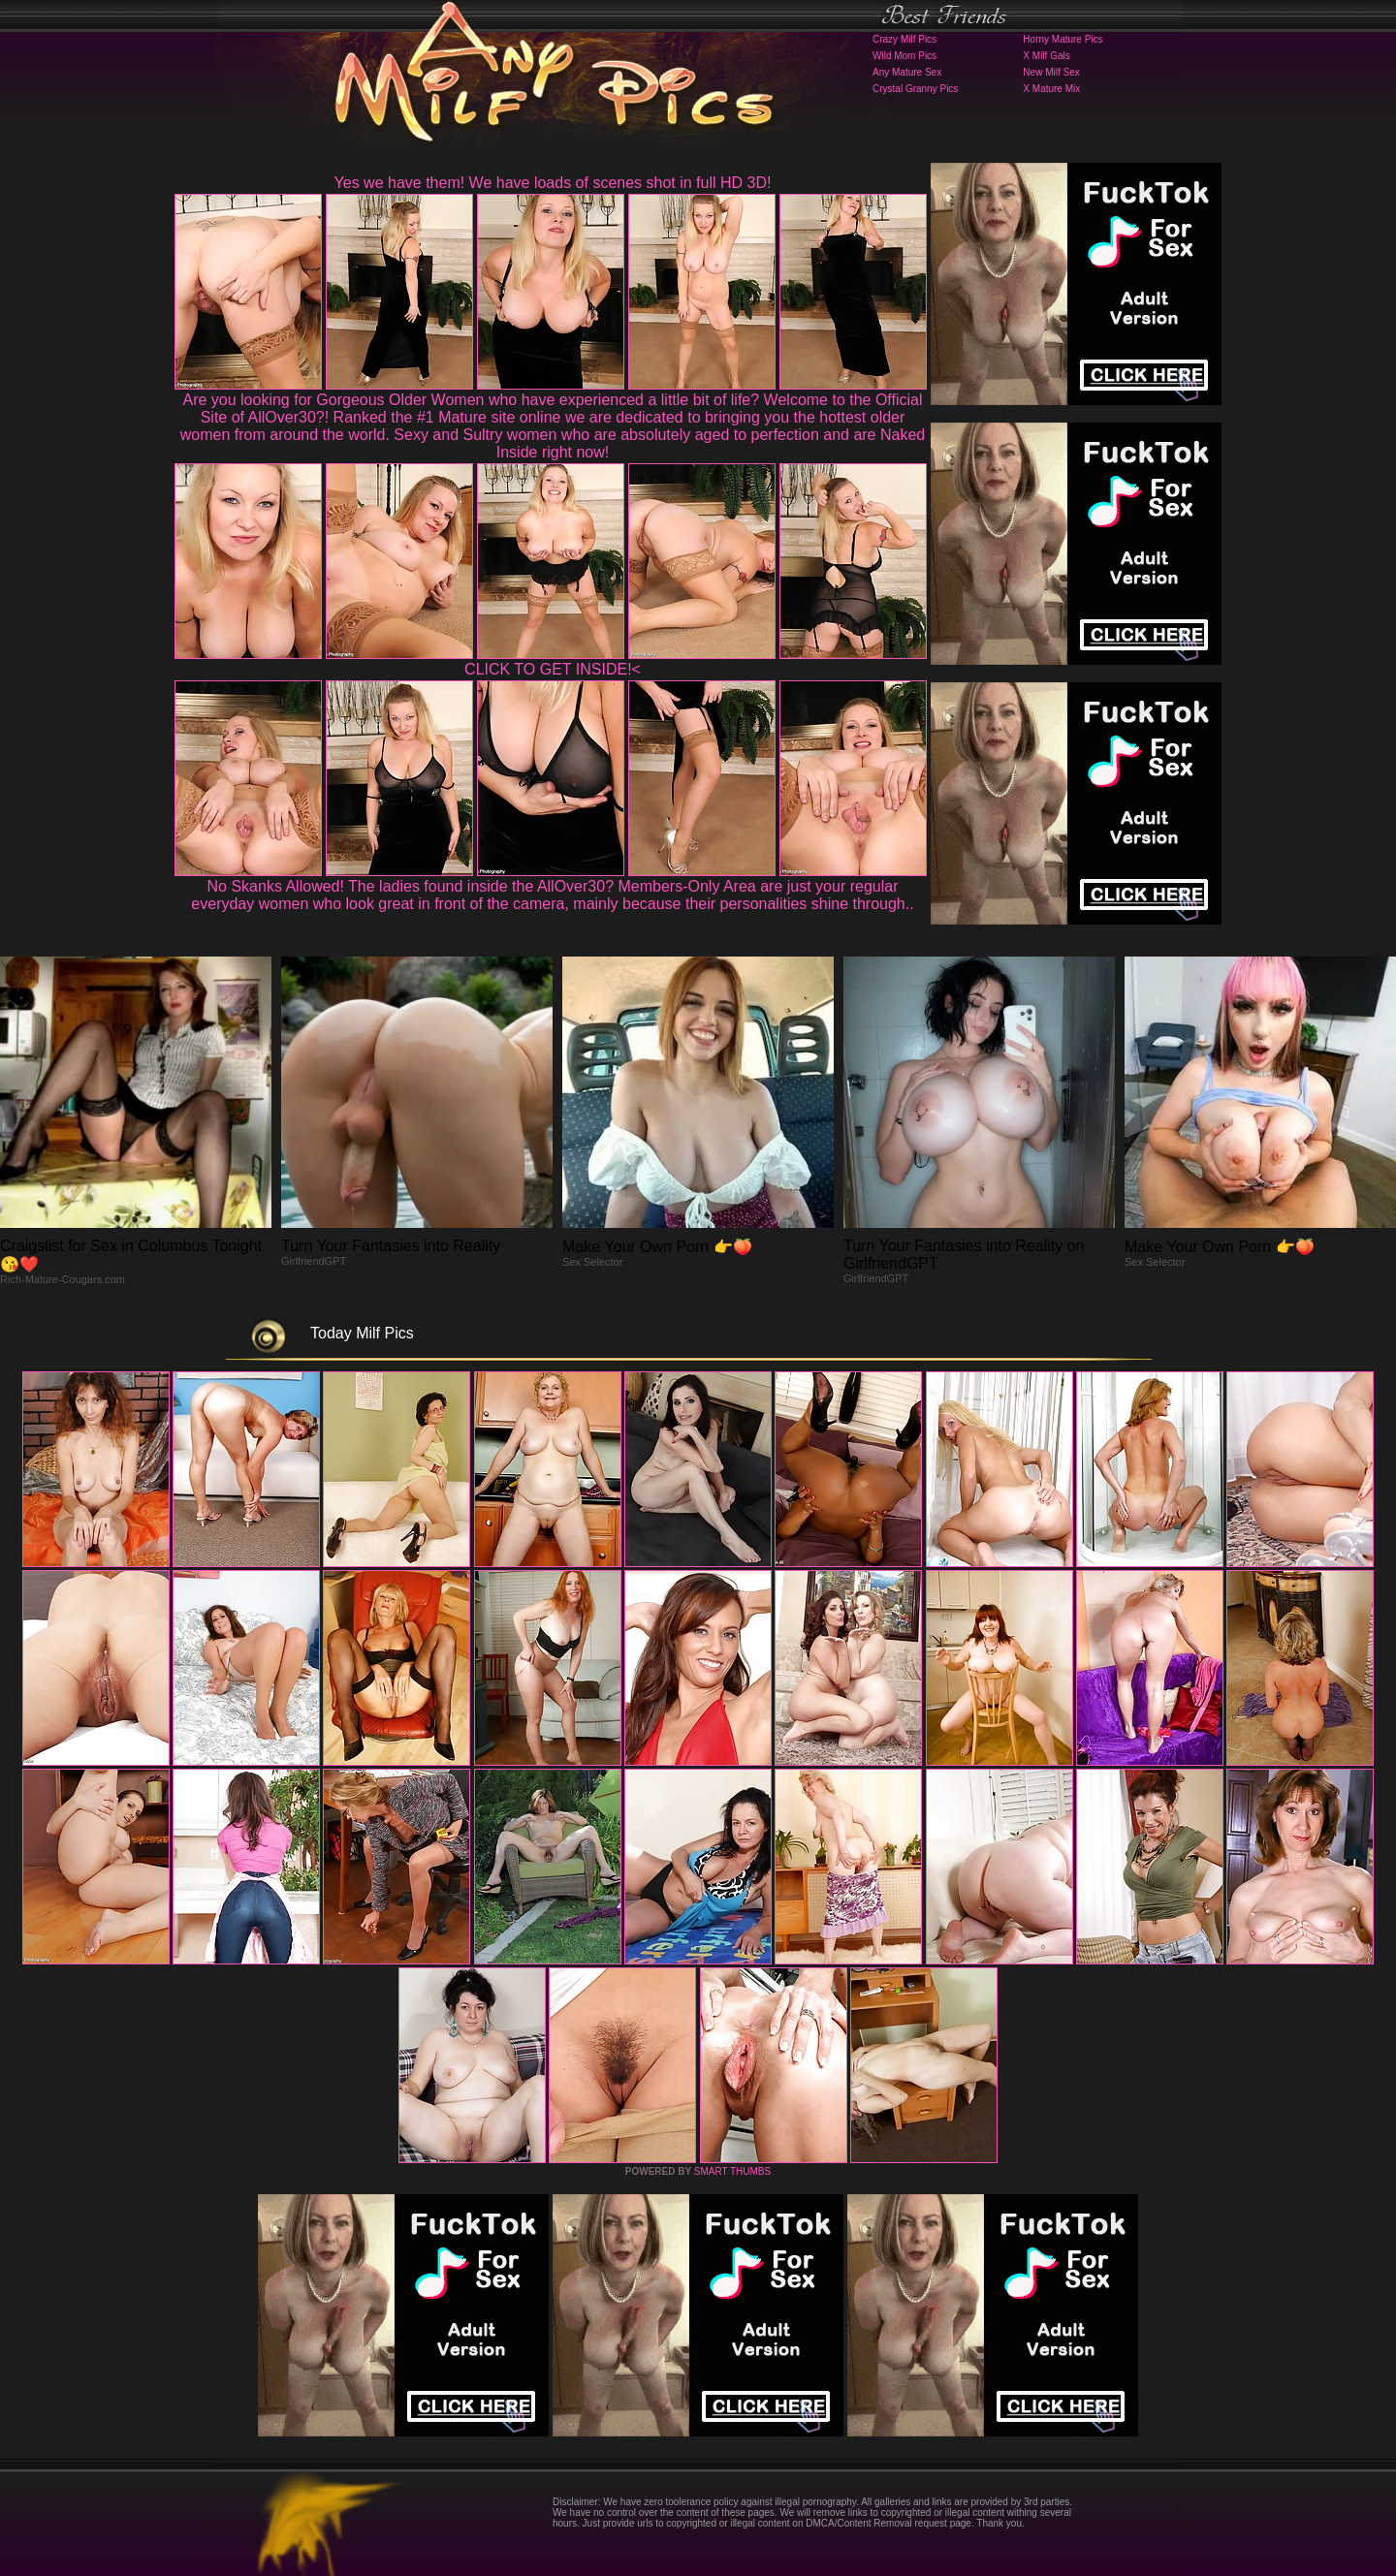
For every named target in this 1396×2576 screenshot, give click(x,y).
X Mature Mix (1051, 88)
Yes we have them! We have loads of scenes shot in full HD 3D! (553, 182)
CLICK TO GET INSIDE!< (552, 669)
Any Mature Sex (906, 72)
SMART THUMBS (732, 2171)
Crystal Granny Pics (915, 88)
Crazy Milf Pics (904, 39)
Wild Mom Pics (904, 55)
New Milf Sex (1051, 72)
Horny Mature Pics (1062, 39)
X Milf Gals (1046, 55)
